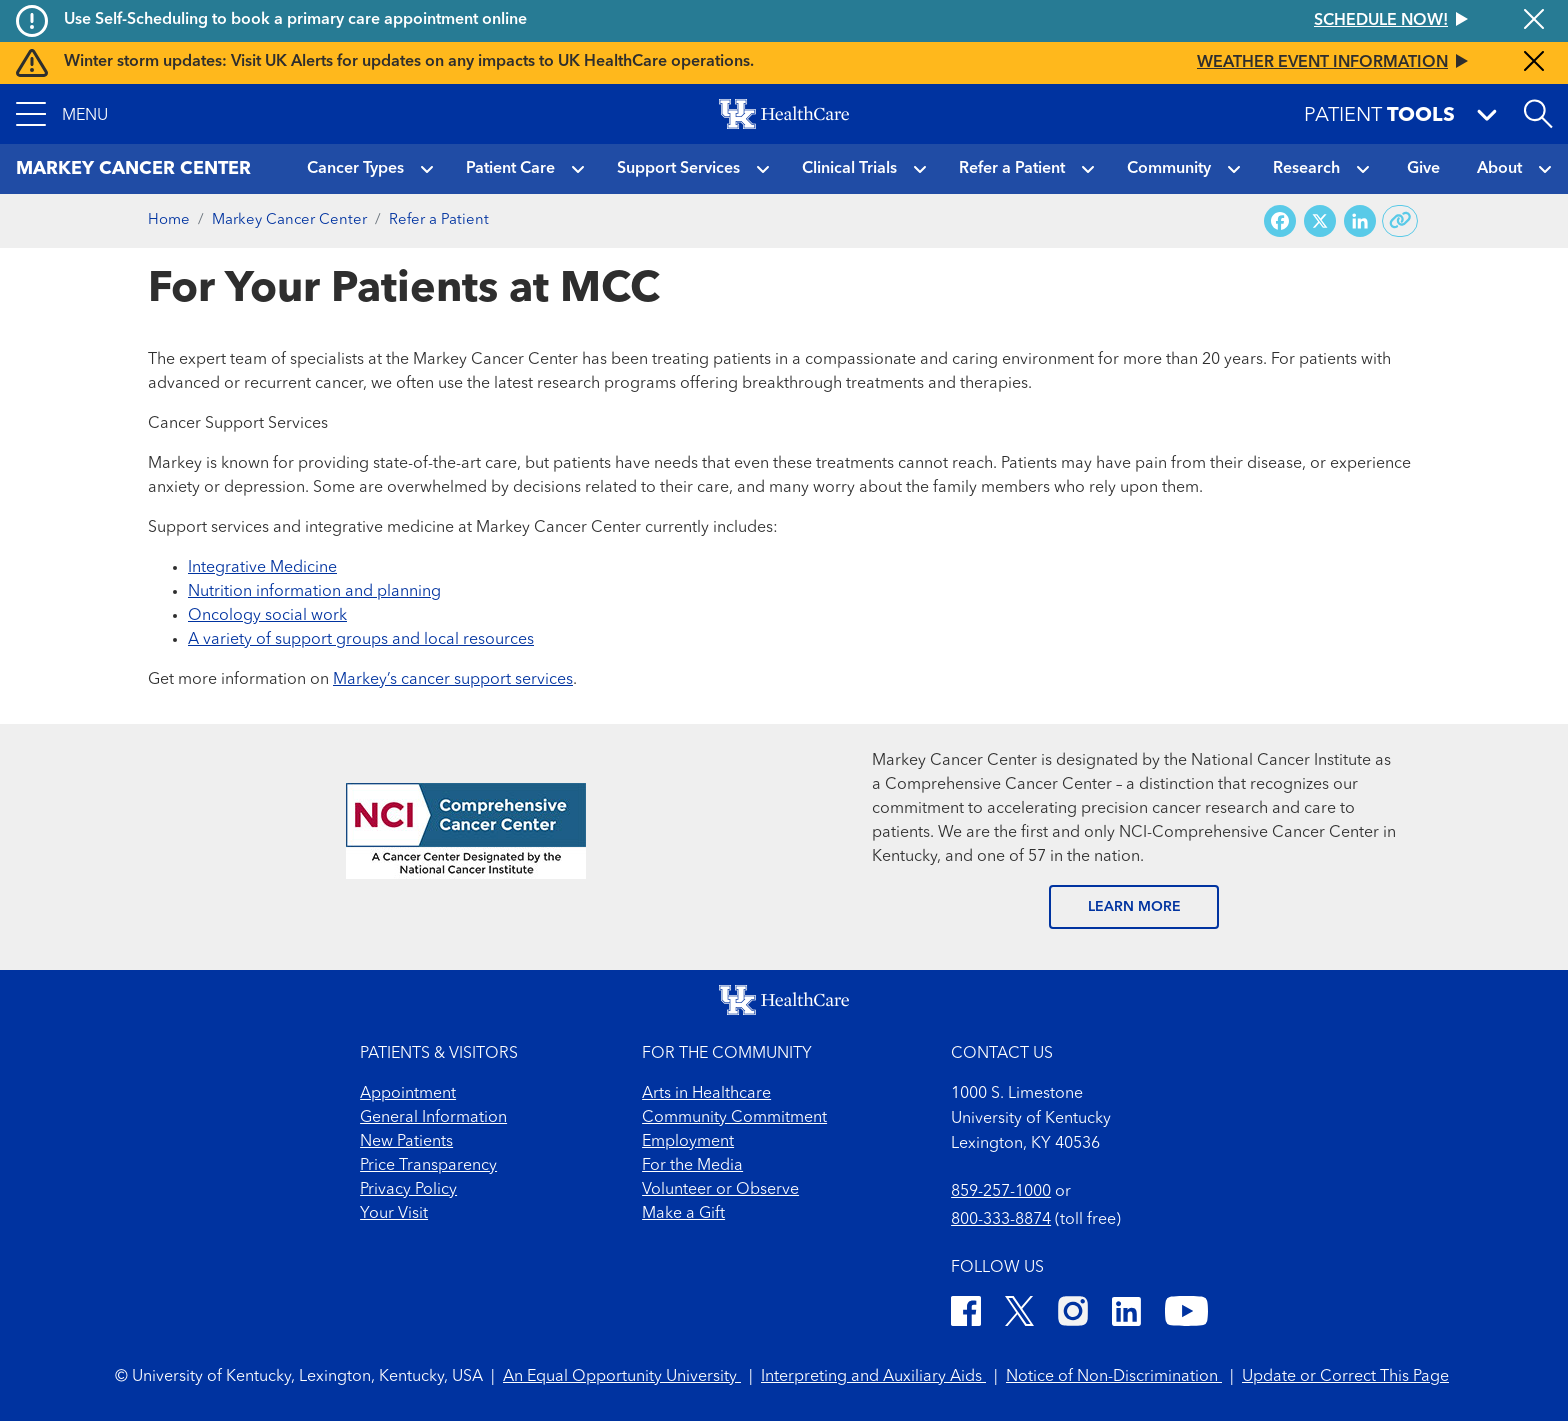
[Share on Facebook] (1280, 221)
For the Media (692, 1166)
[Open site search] (1538, 114)
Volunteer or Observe (720, 1190)
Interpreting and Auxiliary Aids (873, 1377)
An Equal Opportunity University (622, 1377)
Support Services (678, 169)
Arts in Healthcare (706, 1094)
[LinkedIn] (1126, 1314)
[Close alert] (1534, 21)
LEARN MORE (1134, 907)
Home (169, 220)
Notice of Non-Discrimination (1114, 1377)
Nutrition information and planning (314, 592)
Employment (688, 1142)
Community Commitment (734, 1118)
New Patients (406, 1142)
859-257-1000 (1001, 1192)
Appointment (408, 1094)
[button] (62, 114)
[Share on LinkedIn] (1360, 221)
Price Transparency (428, 1166)
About (1499, 169)
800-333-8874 (1001, 1220)
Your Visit (394, 1214)
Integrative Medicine (262, 568)
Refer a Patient (1012, 169)
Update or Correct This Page (1345, 1377)
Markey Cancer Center (289, 220)
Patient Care (510, 169)
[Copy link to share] (1400, 221)
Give (1423, 169)
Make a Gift (683, 1214)
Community (1169, 169)
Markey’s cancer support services (453, 680)
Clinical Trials (849, 169)
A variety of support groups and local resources (361, 640)
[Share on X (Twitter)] (1320, 221)
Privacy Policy (408, 1190)
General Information (433, 1118)
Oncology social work (267, 616)
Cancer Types (355, 169)
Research (1306, 169)
